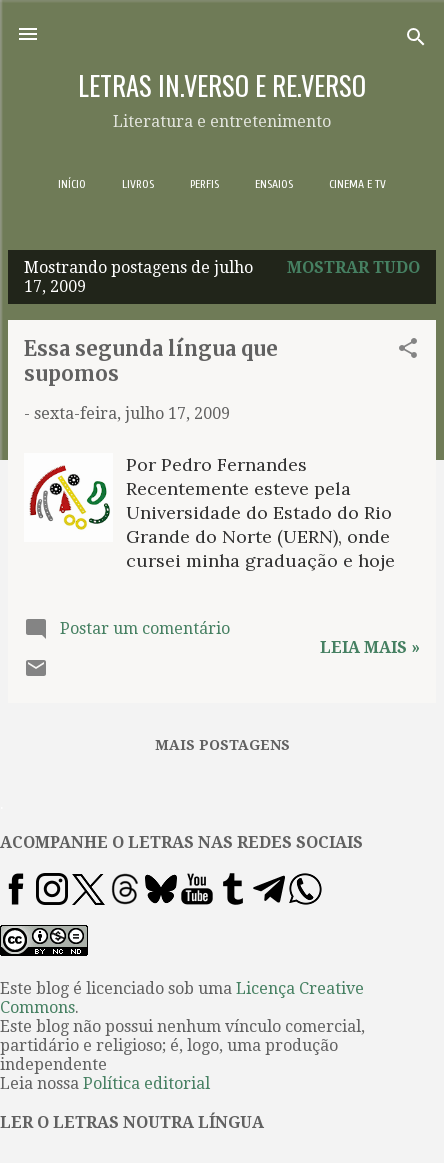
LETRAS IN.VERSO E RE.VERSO (222, 85)
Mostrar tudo (353, 267)
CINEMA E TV (357, 184)
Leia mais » (370, 647)
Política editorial (146, 1083)
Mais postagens (222, 745)
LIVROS (138, 184)
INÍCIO (72, 184)
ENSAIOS (274, 184)
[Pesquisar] (416, 40)
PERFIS (204, 184)
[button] (408, 351)
